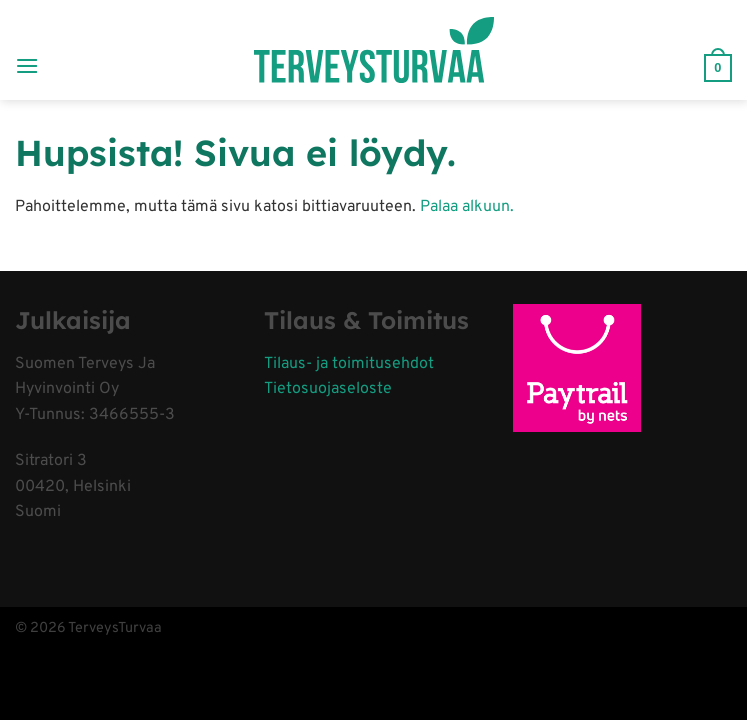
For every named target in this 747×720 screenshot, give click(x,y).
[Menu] (27, 49)
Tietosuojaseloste (328, 389)
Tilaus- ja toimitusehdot (349, 364)
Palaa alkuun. (467, 207)
